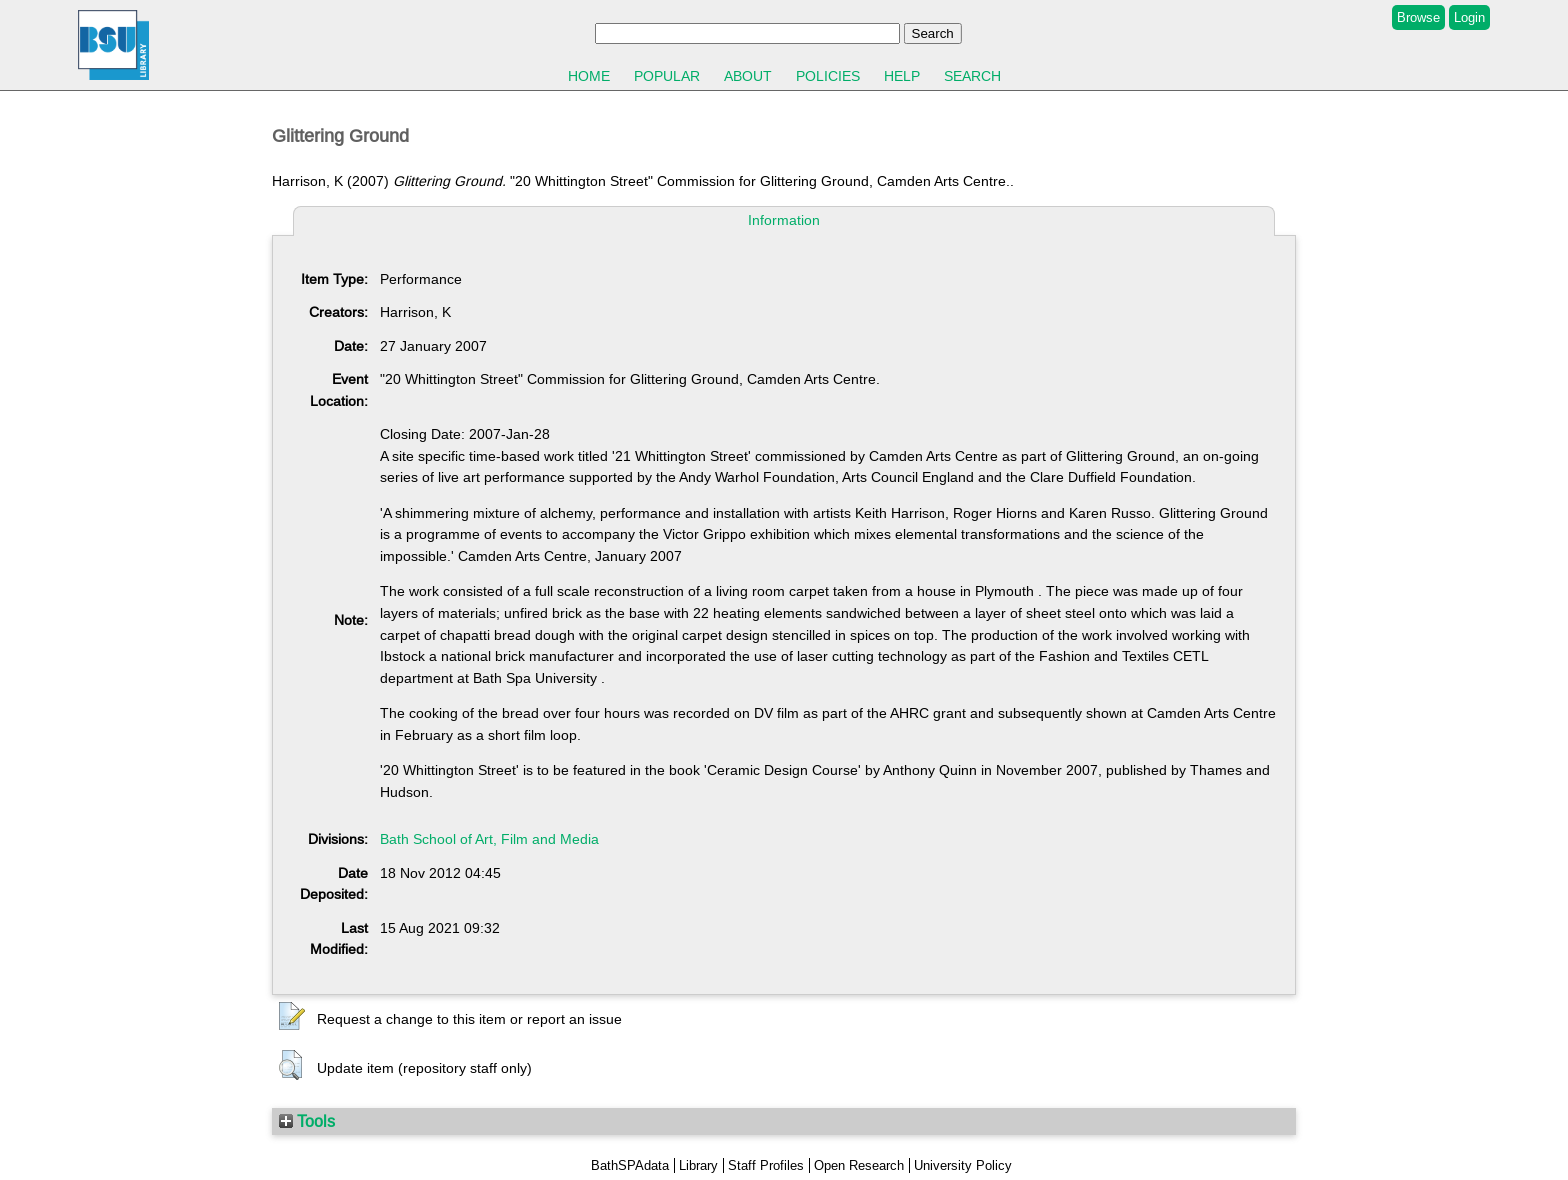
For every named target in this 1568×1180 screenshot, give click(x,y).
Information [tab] (784, 220)
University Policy (963, 1165)
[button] (292, 1017)
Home (589, 76)
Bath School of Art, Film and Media (489, 839)
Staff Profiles (766, 1165)
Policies (828, 76)
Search (972, 76)
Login (1469, 17)
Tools (307, 1121)
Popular (667, 76)
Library (698, 1165)
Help (902, 76)
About (748, 76)
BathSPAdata (630, 1165)
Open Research (859, 1165)
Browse (1418, 17)
